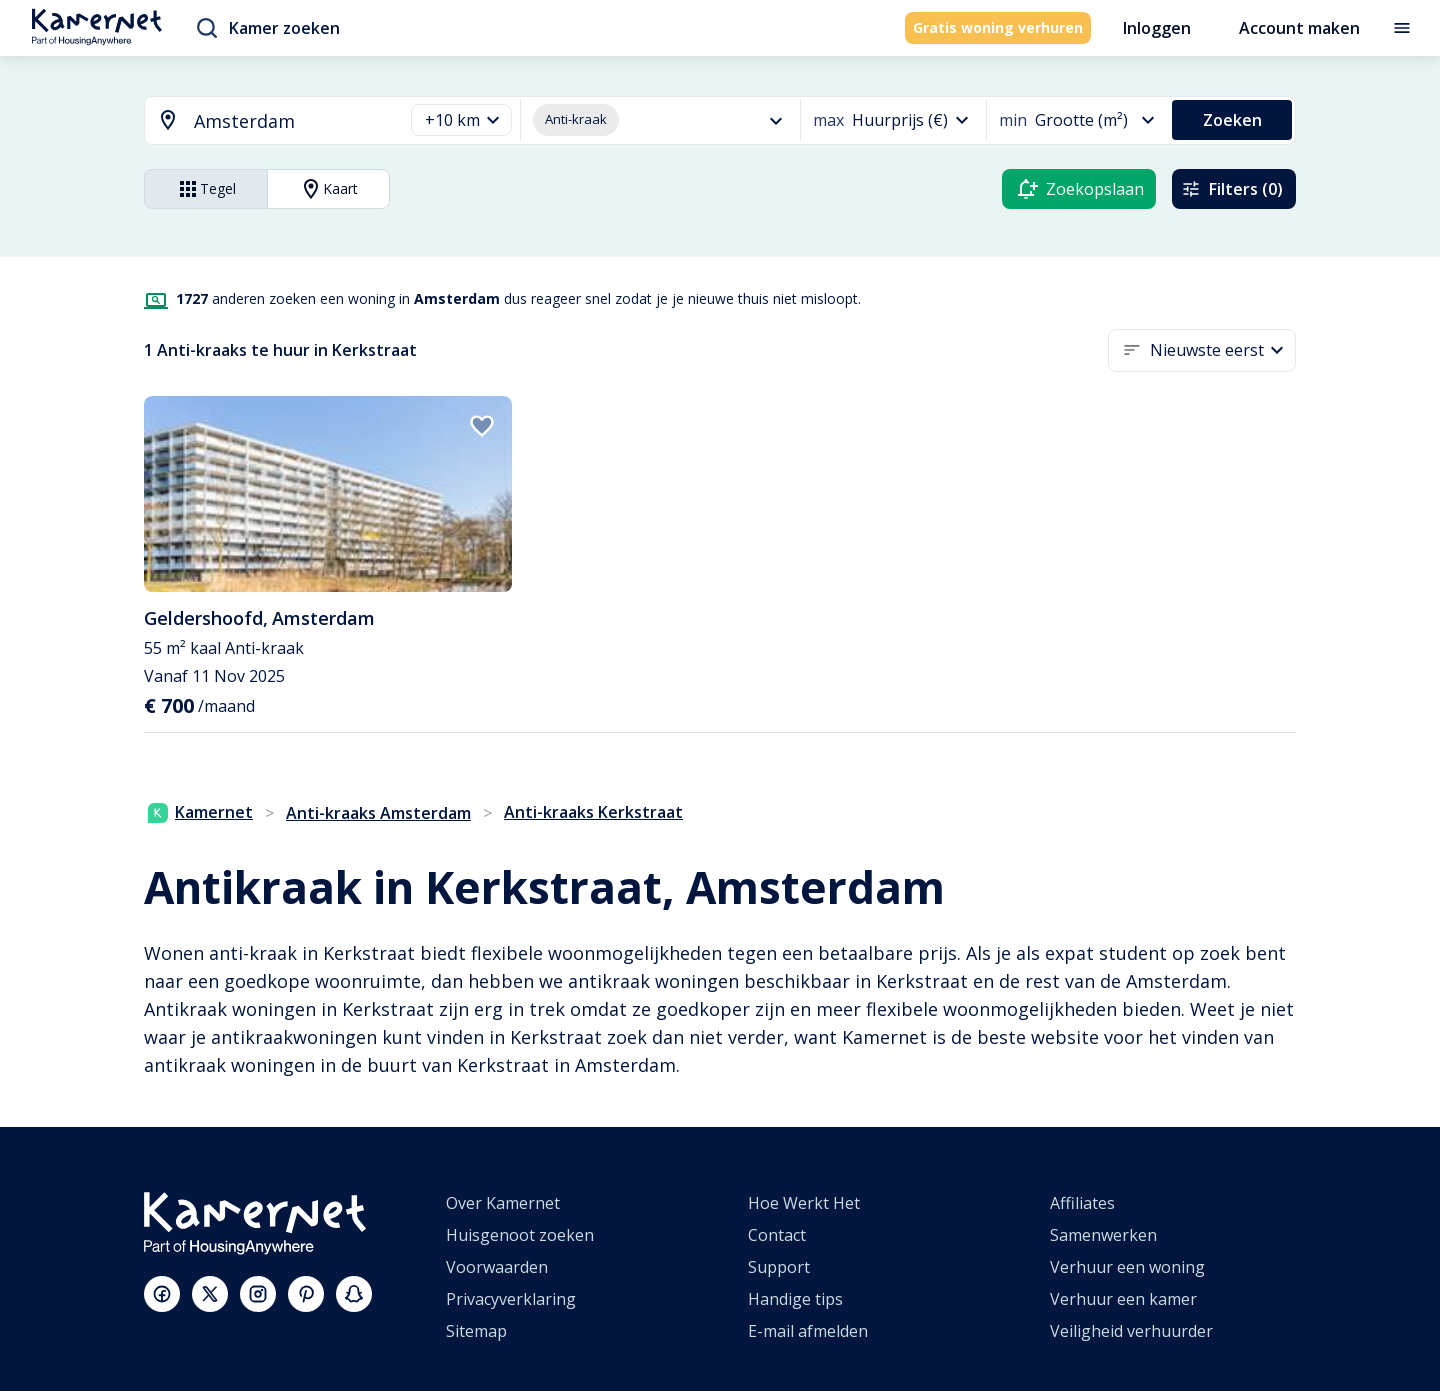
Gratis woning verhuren (998, 27)
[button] (461, 120)
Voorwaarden (497, 1267)
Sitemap (476, 1331)
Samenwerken (1103, 1235)
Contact (777, 1235)
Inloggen (1157, 28)
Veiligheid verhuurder (1131, 1331)
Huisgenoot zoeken (520, 1235)
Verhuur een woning (1127, 1267)
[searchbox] (291, 121)
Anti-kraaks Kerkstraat (593, 812)
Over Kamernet (503, 1203)
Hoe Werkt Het (804, 1203)
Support (779, 1267)
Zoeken (1232, 120)
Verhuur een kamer (1123, 1299)
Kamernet (200, 812)
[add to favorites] (482, 426)
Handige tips (795, 1299)
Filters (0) (1232, 189)
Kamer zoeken (268, 28)
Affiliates (1082, 1203)
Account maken (1299, 28)
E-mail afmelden (808, 1331)
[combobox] (262, 121)
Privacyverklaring (511, 1299)
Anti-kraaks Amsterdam (378, 813)
